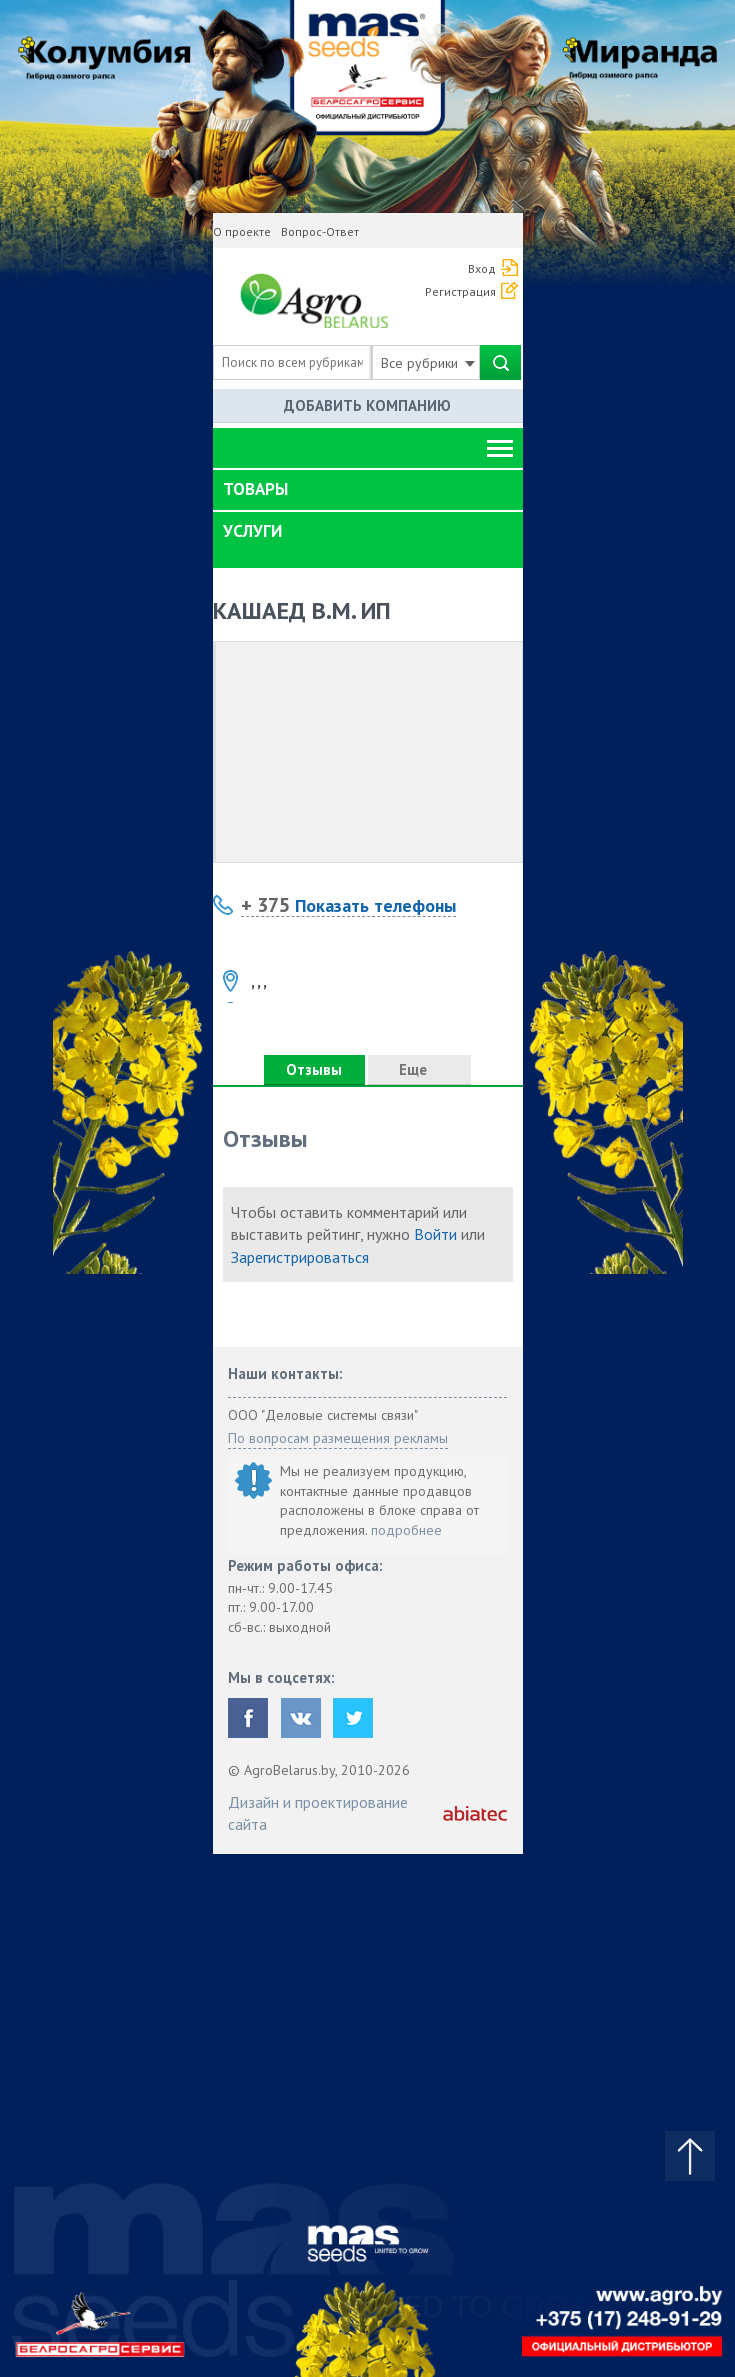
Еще (419, 1069)
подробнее (406, 1530)
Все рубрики (428, 363)
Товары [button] (255, 489)
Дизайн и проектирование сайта (318, 1813)
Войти (435, 1234)
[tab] (368, 490)
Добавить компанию (367, 405)
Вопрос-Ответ (320, 231)
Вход (482, 268)
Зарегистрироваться (300, 1257)
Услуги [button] (252, 531)
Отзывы (314, 1069)
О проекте (242, 231)
